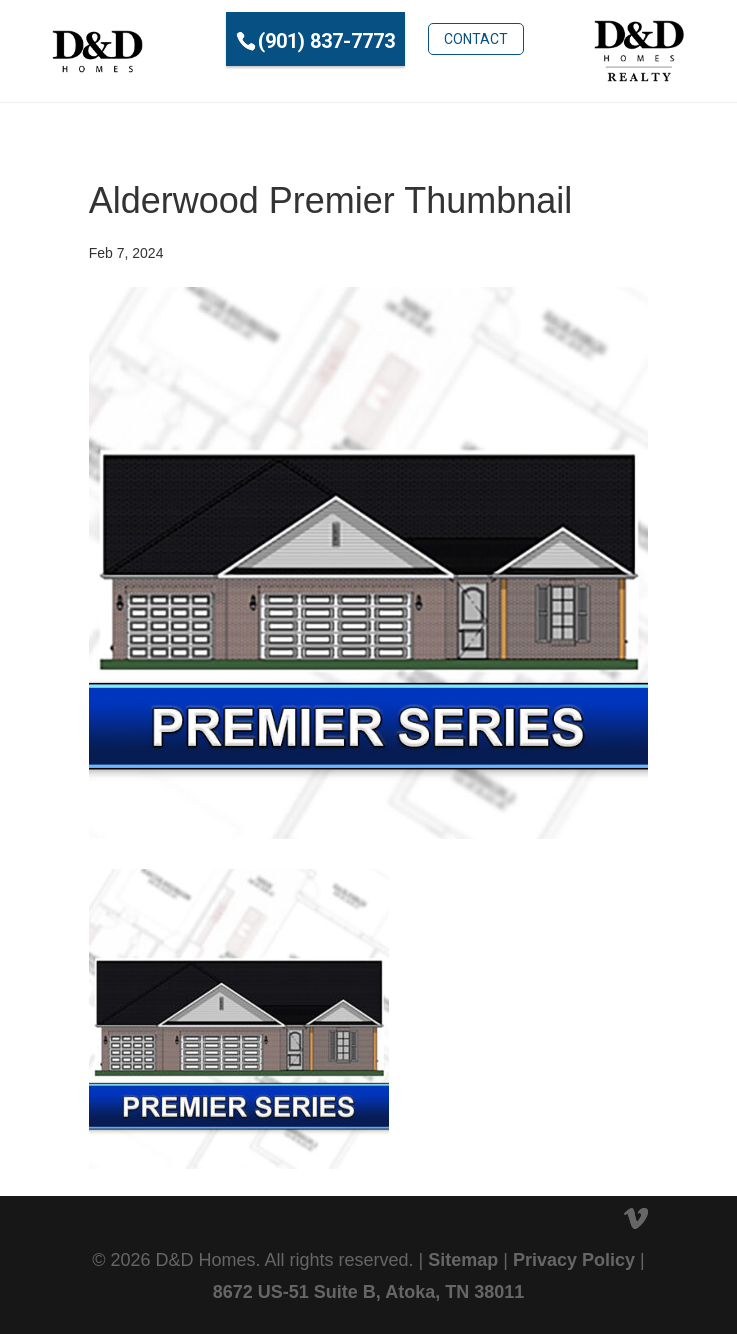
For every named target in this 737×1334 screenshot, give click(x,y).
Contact (476, 39)
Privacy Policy (574, 1260)
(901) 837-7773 (326, 41)
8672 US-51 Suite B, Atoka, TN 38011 (368, 1292)
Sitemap (463, 1260)
